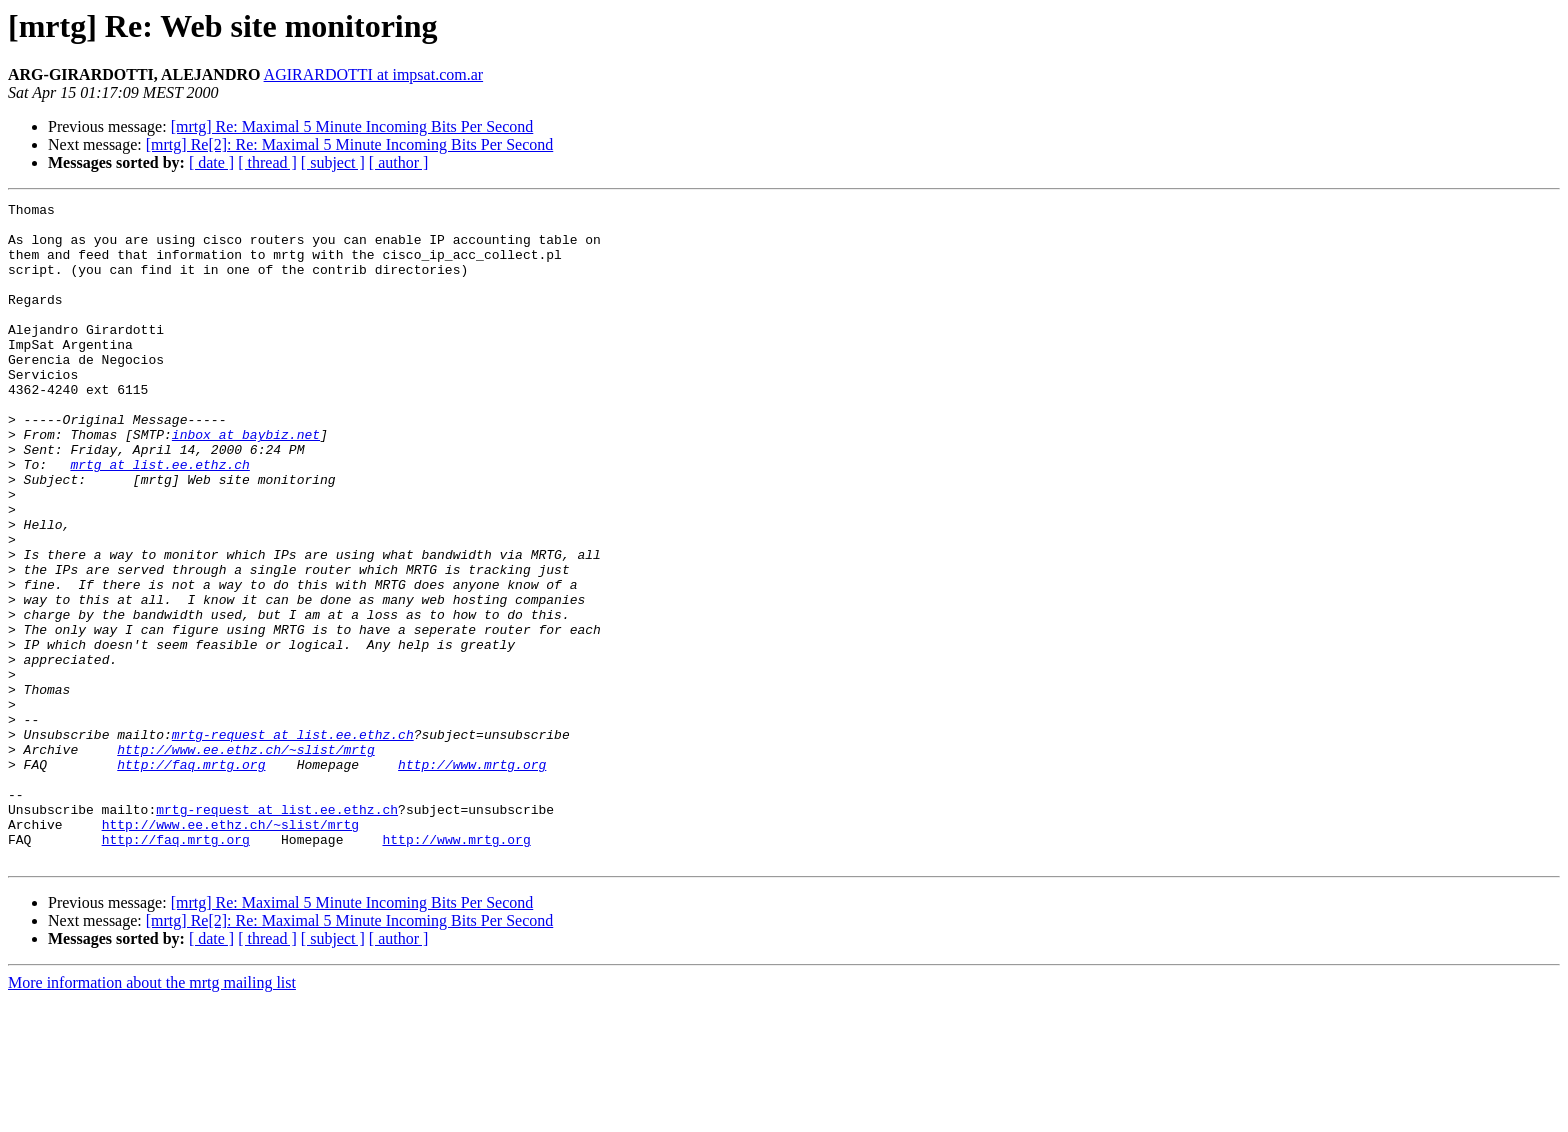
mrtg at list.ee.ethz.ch (159, 518)
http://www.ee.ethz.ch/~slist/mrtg (245, 860)
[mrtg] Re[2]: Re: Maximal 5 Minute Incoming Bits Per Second (350, 144)
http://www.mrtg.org (472, 878)
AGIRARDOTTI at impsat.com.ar (374, 74)
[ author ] (399, 162)
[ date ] (211, 162)
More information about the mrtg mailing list (152, 1114)
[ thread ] (267, 162)
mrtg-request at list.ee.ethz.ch (293, 842)
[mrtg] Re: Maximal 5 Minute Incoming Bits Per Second (352, 126)
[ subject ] (333, 162)
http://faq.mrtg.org (191, 878)
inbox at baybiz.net (246, 482)
